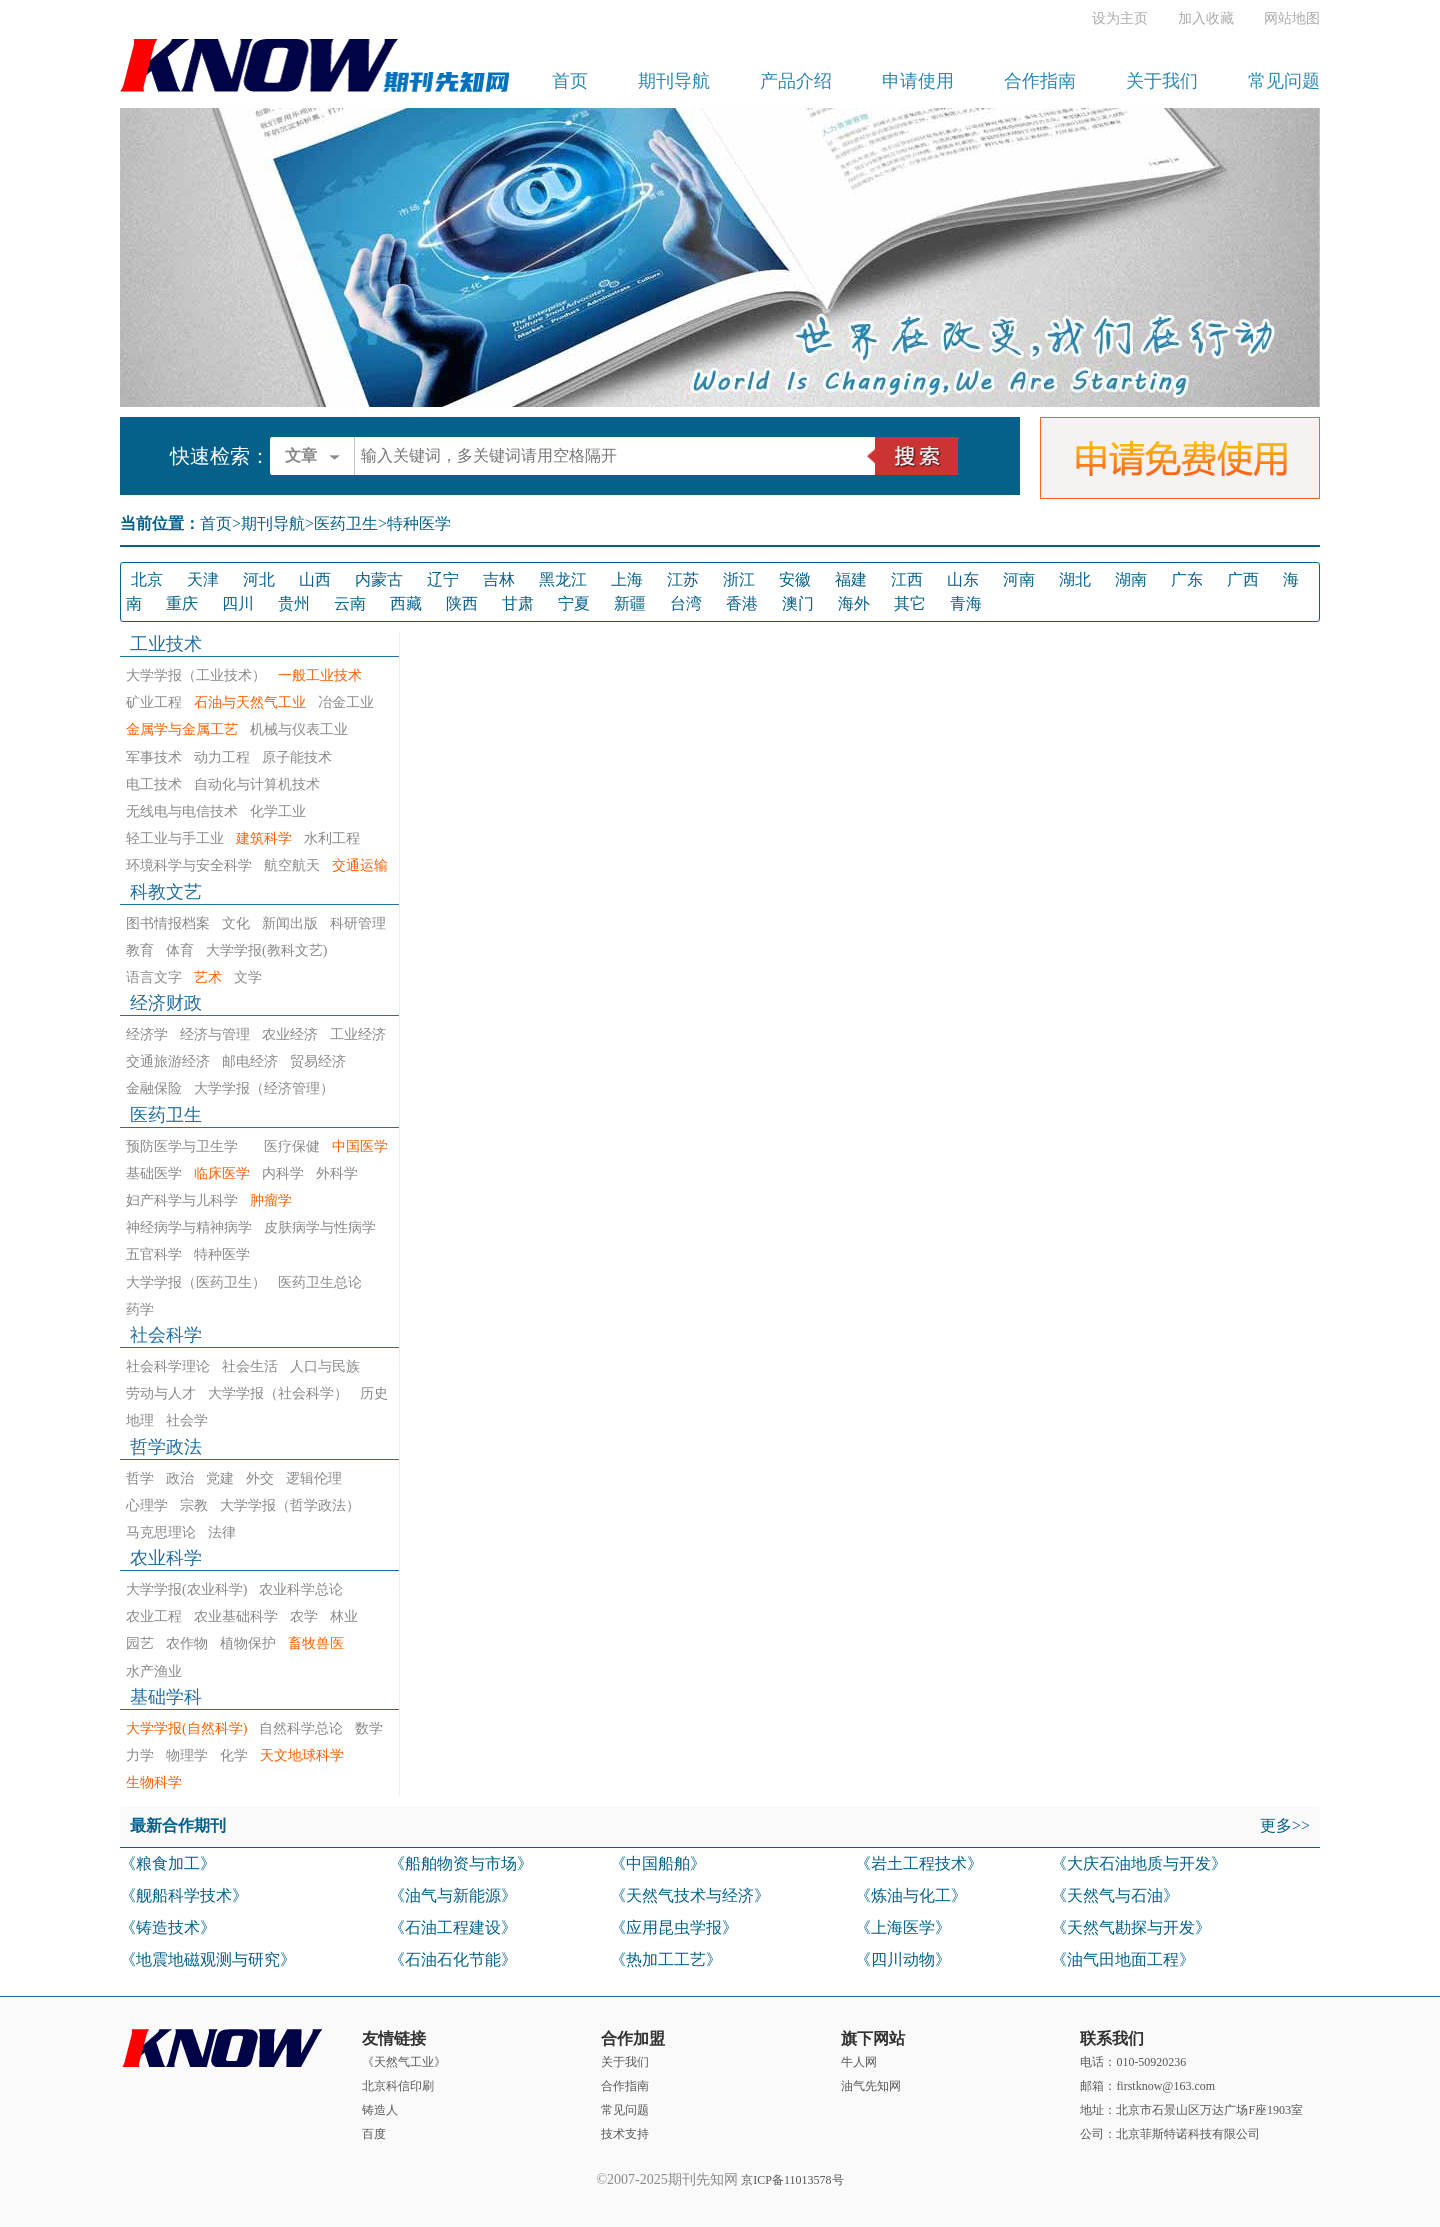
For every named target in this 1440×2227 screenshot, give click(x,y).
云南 (350, 603)
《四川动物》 (903, 1959)
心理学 (147, 1505)
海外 (854, 603)
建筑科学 (264, 838)
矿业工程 (154, 702)
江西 (907, 579)
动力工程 (222, 757)
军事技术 (154, 757)
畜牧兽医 (316, 1643)
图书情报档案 (168, 923)
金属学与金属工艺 (182, 729)
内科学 (283, 1173)
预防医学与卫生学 (189, 1146)
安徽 (795, 579)
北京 (147, 579)
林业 (344, 1616)
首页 (570, 81)
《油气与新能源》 (453, 1895)
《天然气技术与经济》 (690, 1895)
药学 (140, 1309)
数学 (369, 1728)
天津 (203, 579)
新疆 (630, 603)
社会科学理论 (168, 1366)
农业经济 (290, 1034)
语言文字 (154, 977)
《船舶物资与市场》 (461, 1863)
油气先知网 (871, 2086)
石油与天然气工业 (250, 702)
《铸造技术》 (168, 1927)
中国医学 (360, 1146)
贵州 (294, 603)
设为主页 (1120, 18)
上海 (627, 579)
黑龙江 (563, 579)
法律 (222, 1532)
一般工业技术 (320, 675)
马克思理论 (161, 1532)
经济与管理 (215, 1034)
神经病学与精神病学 (189, 1227)
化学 (234, 1755)
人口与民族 (325, 1366)
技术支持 (625, 2134)
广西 (1243, 579)
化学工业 (278, 811)
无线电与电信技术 (182, 811)
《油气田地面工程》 (1123, 1959)
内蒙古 (379, 579)
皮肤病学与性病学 (320, 1227)
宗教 (194, 1505)
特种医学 (222, 1254)
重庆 (182, 603)
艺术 (208, 977)
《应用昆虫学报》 (674, 1927)
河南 (1019, 579)
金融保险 (154, 1088)
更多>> (1285, 1825)
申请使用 (918, 81)
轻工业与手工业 (175, 838)
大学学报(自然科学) (186, 1728)
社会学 (187, 1420)
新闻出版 (290, 923)
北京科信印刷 (398, 2086)
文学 (248, 977)
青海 (966, 603)
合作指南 (1040, 81)
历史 (374, 1393)
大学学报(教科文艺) (266, 950)
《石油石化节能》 (453, 1959)
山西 (315, 579)
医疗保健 (292, 1146)
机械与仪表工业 (299, 729)
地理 (140, 1420)
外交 (260, 1478)
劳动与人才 (161, 1393)
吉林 (499, 579)
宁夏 (574, 603)
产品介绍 (796, 81)
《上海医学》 (903, 1927)
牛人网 (859, 2062)
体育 (180, 950)
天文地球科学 (302, 1755)
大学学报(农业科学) (186, 1589)
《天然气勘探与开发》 (1131, 1927)
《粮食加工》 (168, 1863)
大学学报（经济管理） (264, 1088)
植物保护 (248, 1643)
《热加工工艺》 (666, 1959)
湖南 (1131, 579)
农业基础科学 (236, 1616)
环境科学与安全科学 (189, 865)
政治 (180, 1478)
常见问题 (1284, 81)
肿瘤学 (271, 1200)
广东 (1187, 579)
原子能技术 (297, 757)
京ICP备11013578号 (792, 2180)
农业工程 (154, 1616)
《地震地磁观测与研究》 (208, 1959)
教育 (140, 950)
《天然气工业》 (404, 2062)
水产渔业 (154, 1671)
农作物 (187, 1643)
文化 (236, 923)
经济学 (147, 1034)
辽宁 (443, 579)
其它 (910, 603)
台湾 (686, 603)
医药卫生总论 (320, 1282)
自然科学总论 (301, 1728)
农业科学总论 (301, 1589)
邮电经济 (250, 1061)
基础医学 (154, 1173)
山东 (963, 579)
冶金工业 (346, 702)
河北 (259, 579)
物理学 (187, 1755)
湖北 (1075, 579)
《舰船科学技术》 (184, 1895)
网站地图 (1292, 18)
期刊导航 (674, 81)
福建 (851, 579)
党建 (220, 1478)
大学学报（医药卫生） (196, 1282)
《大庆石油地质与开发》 (1139, 1863)
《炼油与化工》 (911, 1895)
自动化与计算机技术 (257, 784)
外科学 (337, 1173)
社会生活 (250, 1366)
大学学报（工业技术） (196, 675)
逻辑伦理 (314, 1478)
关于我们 (1162, 81)
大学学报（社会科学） (278, 1393)
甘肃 (518, 603)
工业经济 (358, 1034)
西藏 (406, 603)
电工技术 (154, 784)
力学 (140, 1755)
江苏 (683, 579)
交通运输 (360, 865)
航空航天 (292, 865)
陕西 (462, 603)
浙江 (739, 579)
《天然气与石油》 (1115, 1895)
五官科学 (154, 1254)
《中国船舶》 (658, 1863)
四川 (238, 603)
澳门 (798, 603)
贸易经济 (318, 1061)
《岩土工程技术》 (919, 1863)
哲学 (140, 1478)
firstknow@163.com (1165, 2086)
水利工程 (332, 838)
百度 (374, 2134)
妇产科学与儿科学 (182, 1200)
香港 (742, 603)
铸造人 (380, 2110)
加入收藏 (1206, 18)
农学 (304, 1616)
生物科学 (154, 1782)
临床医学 (222, 1173)
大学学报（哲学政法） (290, 1505)
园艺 (140, 1643)
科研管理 (358, 923)
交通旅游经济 (168, 1061)
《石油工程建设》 (453, 1927)
